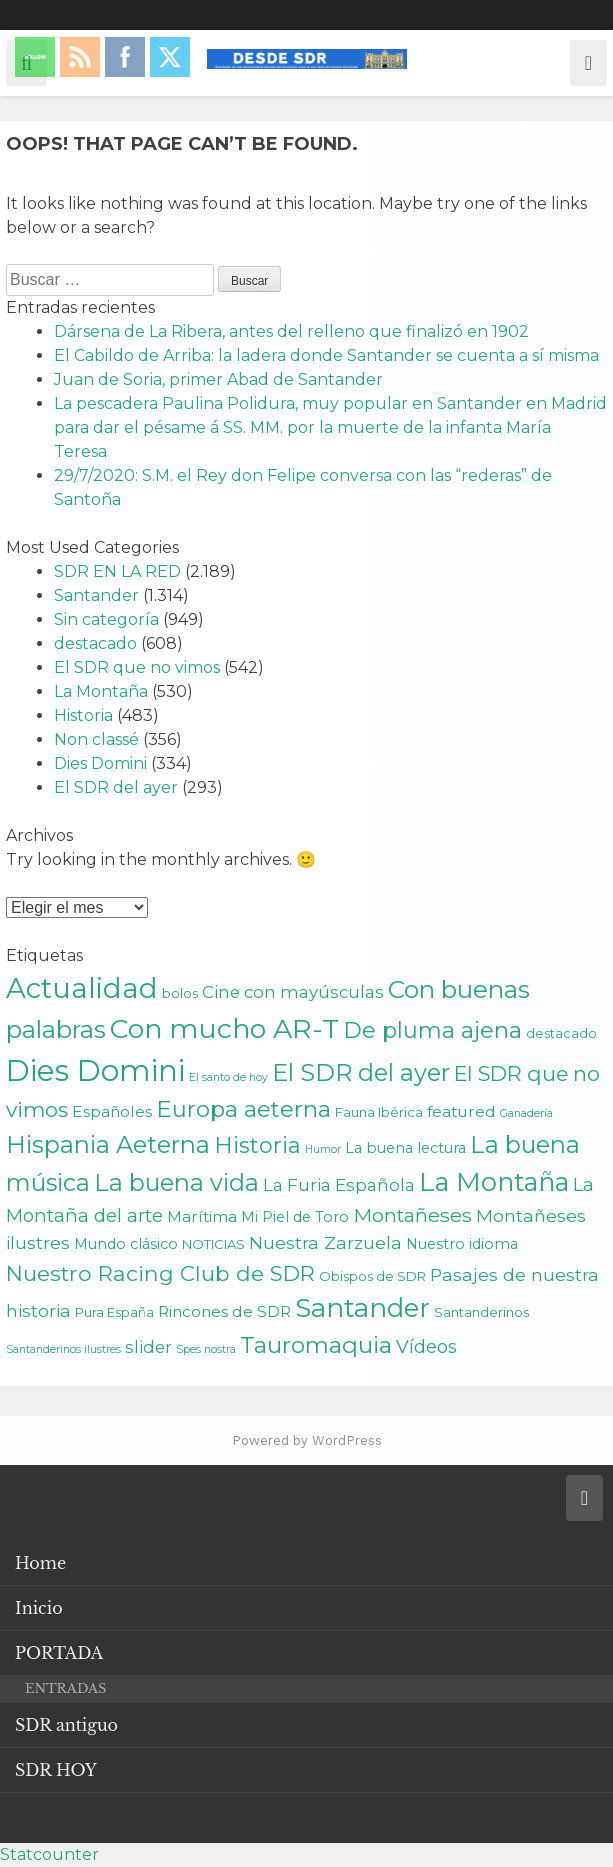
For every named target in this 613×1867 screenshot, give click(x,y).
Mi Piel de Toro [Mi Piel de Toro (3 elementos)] (295, 1217)
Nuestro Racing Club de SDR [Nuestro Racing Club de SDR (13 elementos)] (160, 1273)
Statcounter (49, 1854)
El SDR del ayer (116, 787)
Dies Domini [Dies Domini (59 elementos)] (95, 1070)
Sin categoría (106, 619)
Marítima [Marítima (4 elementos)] (202, 1216)
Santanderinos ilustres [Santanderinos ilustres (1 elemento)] (63, 1349)
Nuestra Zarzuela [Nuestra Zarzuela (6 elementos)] (325, 1242)
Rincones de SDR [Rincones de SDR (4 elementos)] (224, 1311)
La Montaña (101, 691)
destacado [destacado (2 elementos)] (561, 1033)
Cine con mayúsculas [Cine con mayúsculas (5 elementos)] (293, 992)
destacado (95, 643)
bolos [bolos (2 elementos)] (180, 993)
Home (40, 1563)
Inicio (39, 1608)
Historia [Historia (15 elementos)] (257, 1145)
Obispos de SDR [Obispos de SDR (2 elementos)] (372, 1276)
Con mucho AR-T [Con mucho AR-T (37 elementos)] (224, 1028)
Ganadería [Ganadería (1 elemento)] (526, 1113)
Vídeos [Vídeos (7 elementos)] (426, 1346)
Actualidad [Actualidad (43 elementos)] (82, 988)
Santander (96, 595)
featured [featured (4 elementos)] (461, 1111)
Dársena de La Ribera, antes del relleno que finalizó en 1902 (291, 331)
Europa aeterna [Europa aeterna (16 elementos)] (243, 1109)
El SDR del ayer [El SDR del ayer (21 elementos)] (361, 1072)
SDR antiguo (66, 1725)
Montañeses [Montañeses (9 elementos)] (412, 1215)
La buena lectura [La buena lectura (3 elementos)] (405, 1148)
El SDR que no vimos (137, 667)
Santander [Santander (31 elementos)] (362, 1308)
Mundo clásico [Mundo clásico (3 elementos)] (126, 1244)
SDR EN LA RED (117, 571)
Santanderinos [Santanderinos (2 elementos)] (481, 1312)
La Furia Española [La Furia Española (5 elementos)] (339, 1185)
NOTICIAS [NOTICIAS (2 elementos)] (213, 1244)
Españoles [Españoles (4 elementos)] (112, 1111)
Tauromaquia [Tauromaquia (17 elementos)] (316, 1345)
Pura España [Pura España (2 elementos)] (114, 1312)
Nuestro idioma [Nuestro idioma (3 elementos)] (462, 1244)
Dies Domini (100, 763)
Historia (83, 715)
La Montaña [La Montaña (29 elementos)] (494, 1181)
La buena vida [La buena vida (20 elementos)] (176, 1182)
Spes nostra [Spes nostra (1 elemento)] (206, 1349)
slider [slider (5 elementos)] (148, 1347)
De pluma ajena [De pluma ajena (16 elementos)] (432, 1030)
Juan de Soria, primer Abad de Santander (218, 379)
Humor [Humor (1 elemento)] (323, 1149)
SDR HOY (56, 1770)
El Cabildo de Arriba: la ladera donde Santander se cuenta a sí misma (326, 355)
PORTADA (59, 1653)
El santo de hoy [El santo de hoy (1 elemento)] (228, 1077)
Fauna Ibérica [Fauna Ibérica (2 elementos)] (379, 1112)
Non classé (96, 739)
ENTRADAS (65, 1688)
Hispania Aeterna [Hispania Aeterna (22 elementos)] (108, 1144)
